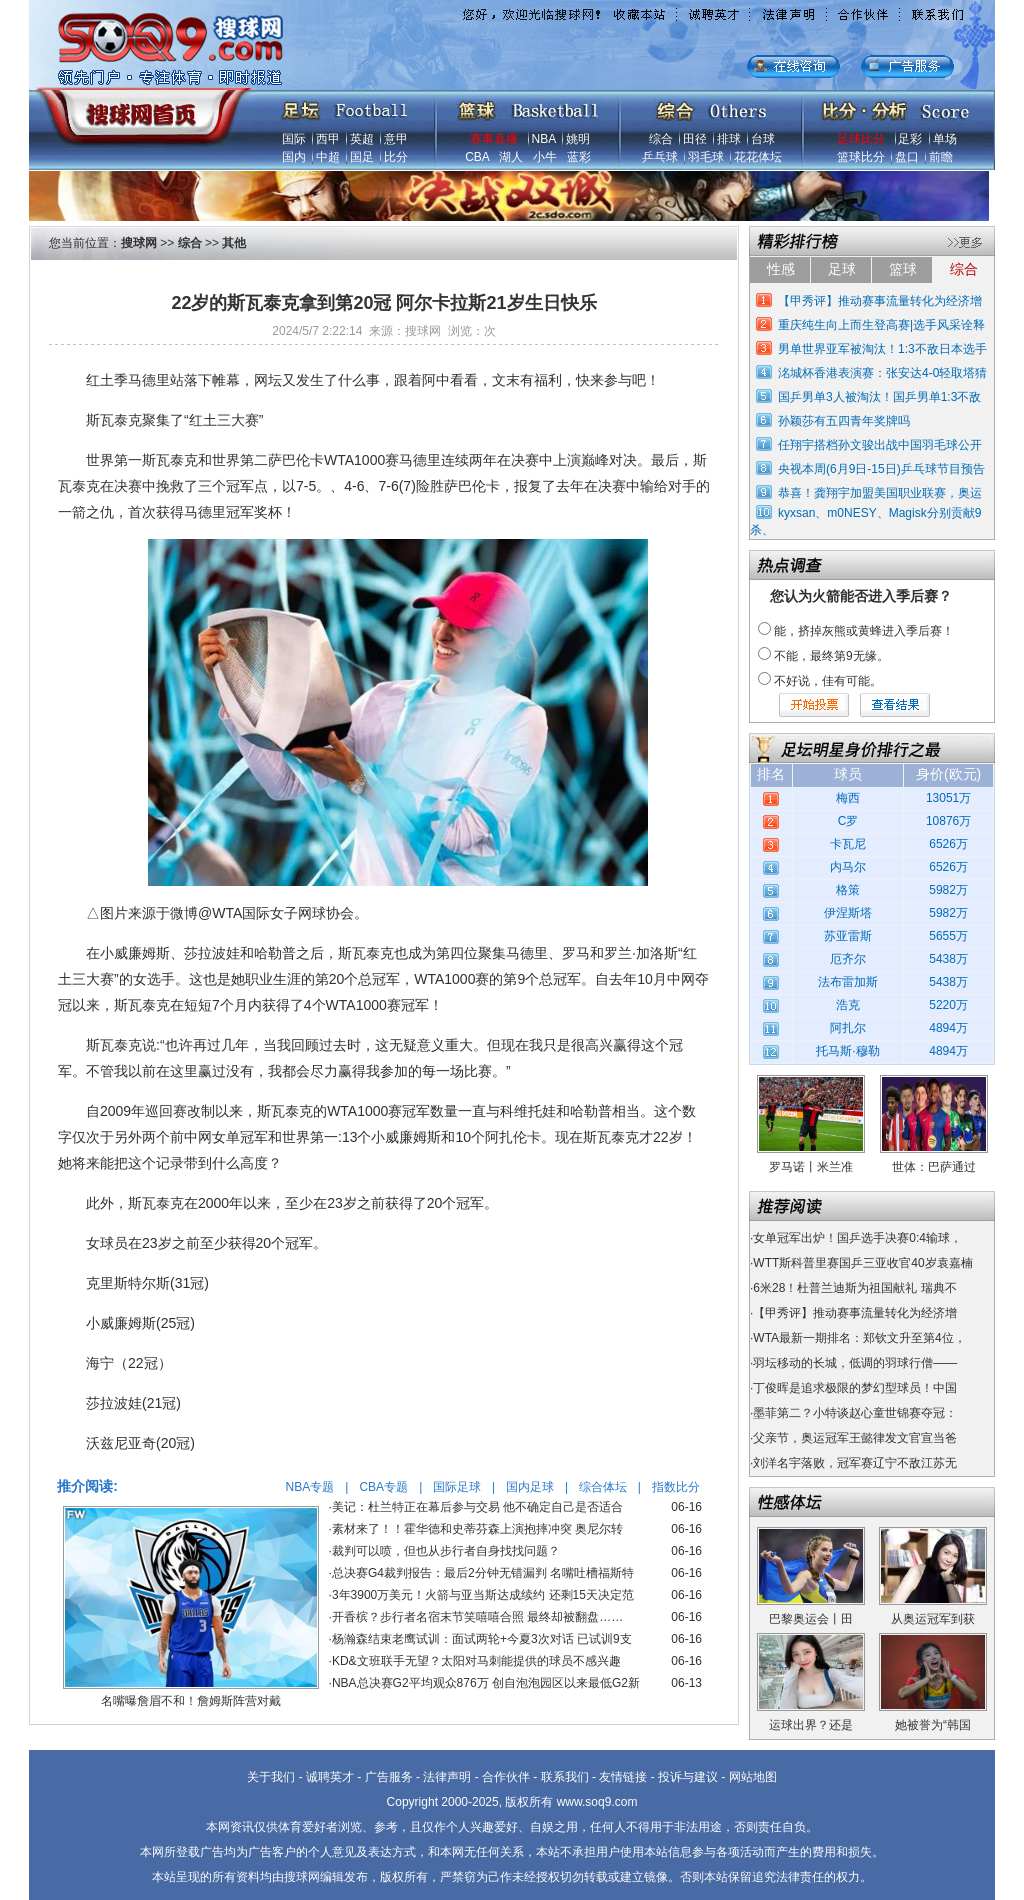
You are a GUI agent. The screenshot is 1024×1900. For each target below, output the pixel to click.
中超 (328, 157)
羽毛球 (706, 157)
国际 (294, 139)
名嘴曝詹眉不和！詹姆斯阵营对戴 (191, 1701)
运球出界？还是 (811, 1725)
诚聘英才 (330, 1777)
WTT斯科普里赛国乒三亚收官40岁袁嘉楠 (862, 1263)
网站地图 (753, 1777)
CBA (477, 157)
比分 (396, 157)
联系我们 (565, 1777)
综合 (661, 139)
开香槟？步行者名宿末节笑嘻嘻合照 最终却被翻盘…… (477, 1617)
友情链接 (623, 1777)
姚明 (578, 139)
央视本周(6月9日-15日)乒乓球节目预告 (881, 469)
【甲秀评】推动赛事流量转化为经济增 (880, 301)
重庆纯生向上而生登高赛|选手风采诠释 (881, 325)
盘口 (907, 157)
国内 (294, 157)
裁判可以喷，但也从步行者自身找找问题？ (446, 1551)
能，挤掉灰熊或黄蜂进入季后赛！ (864, 631)
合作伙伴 (506, 1777)
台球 (763, 139)
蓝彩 (579, 157)
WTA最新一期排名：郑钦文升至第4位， (859, 1338)
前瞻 (941, 157)
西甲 (328, 139)
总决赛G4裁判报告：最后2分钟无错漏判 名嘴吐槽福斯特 (483, 1573)
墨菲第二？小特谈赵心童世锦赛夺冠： (855, 1413)
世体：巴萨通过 (934, 1167)
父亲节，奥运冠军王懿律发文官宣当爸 (855, 1438)
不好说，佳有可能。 (828, 681)
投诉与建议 (688, 1777)
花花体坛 (758, 157)
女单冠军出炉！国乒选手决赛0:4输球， (857, 1238)
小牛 (545, 157)
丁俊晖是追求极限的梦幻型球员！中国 (855, 1388)
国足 (362, 157)
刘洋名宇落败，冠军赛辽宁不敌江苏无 (855, 1463)
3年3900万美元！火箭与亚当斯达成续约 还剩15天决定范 (483, 1595)
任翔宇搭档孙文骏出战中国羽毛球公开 (880, 445)
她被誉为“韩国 (933, 1725)
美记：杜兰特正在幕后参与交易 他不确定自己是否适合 (477, 1507)
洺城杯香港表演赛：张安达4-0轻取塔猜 (882, 373)
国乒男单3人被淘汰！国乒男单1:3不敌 (879, 397)
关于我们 (271, 1777)
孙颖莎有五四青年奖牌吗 (844, 421)
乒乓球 (660, 157)
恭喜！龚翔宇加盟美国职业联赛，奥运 (880, 493)
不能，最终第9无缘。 (831, 656)
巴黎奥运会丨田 (811, 1619)
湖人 (511, 157)
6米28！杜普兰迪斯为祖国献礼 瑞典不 (854, 1288)
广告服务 (389, 1777)
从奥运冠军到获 (933, 1619)
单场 (945, 139)
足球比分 (861, 139)
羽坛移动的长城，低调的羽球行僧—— (855, 1363)
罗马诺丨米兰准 (811, 1167)
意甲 (396, 139)
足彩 (910, 139)
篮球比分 (861, 157)
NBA (544, 139)
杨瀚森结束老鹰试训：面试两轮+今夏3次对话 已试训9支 (482, 1639)
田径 (695, 139)
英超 (362, 139)
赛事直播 (494, 139)
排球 (729, 139)
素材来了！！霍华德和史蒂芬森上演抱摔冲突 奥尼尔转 (477, 1529)
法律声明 (447, 1777)
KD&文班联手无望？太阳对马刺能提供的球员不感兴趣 (476, 1661)
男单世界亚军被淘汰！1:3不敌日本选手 (882, 349)
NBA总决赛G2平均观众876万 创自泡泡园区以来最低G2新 (486, 1683)
